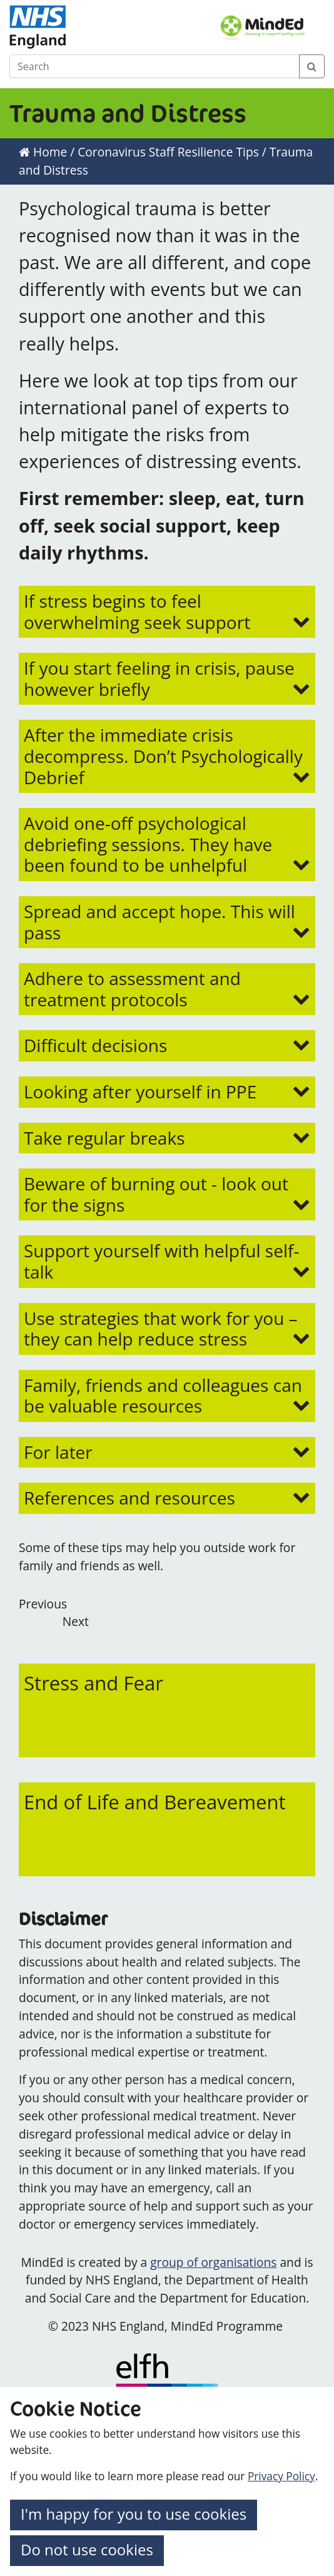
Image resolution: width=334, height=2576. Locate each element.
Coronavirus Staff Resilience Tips (168, 151)
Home (43, 151)
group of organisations (213, 2262)
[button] (167, 612)
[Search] (154, 66)
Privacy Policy (281, 2476)
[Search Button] (312, 66)
